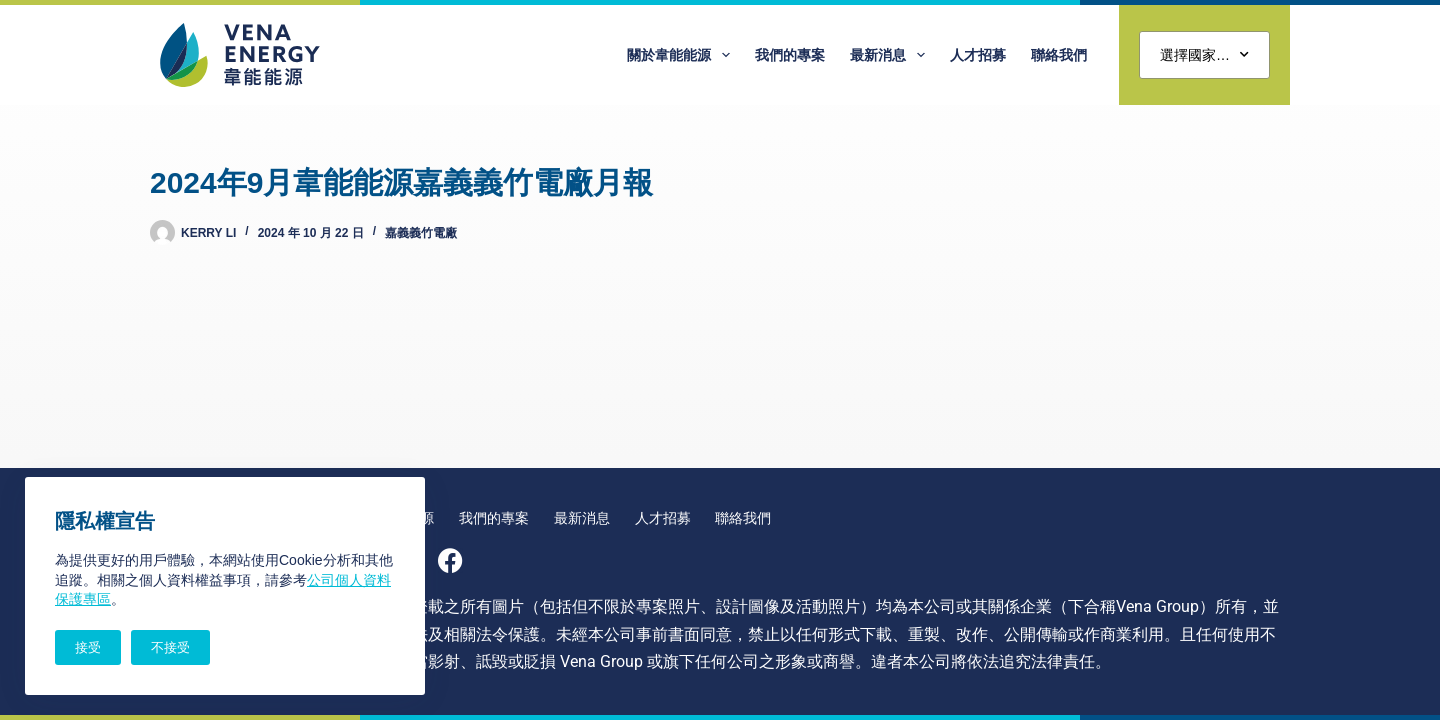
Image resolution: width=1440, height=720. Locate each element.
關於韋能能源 (682, 55)
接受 (88, 647)
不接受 (170, 647)
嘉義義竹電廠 (421, 233)
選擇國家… (1204, 55)
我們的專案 (790, 55)
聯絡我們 (1059, 55)
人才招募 (978, 55)
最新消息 (891, 55)
